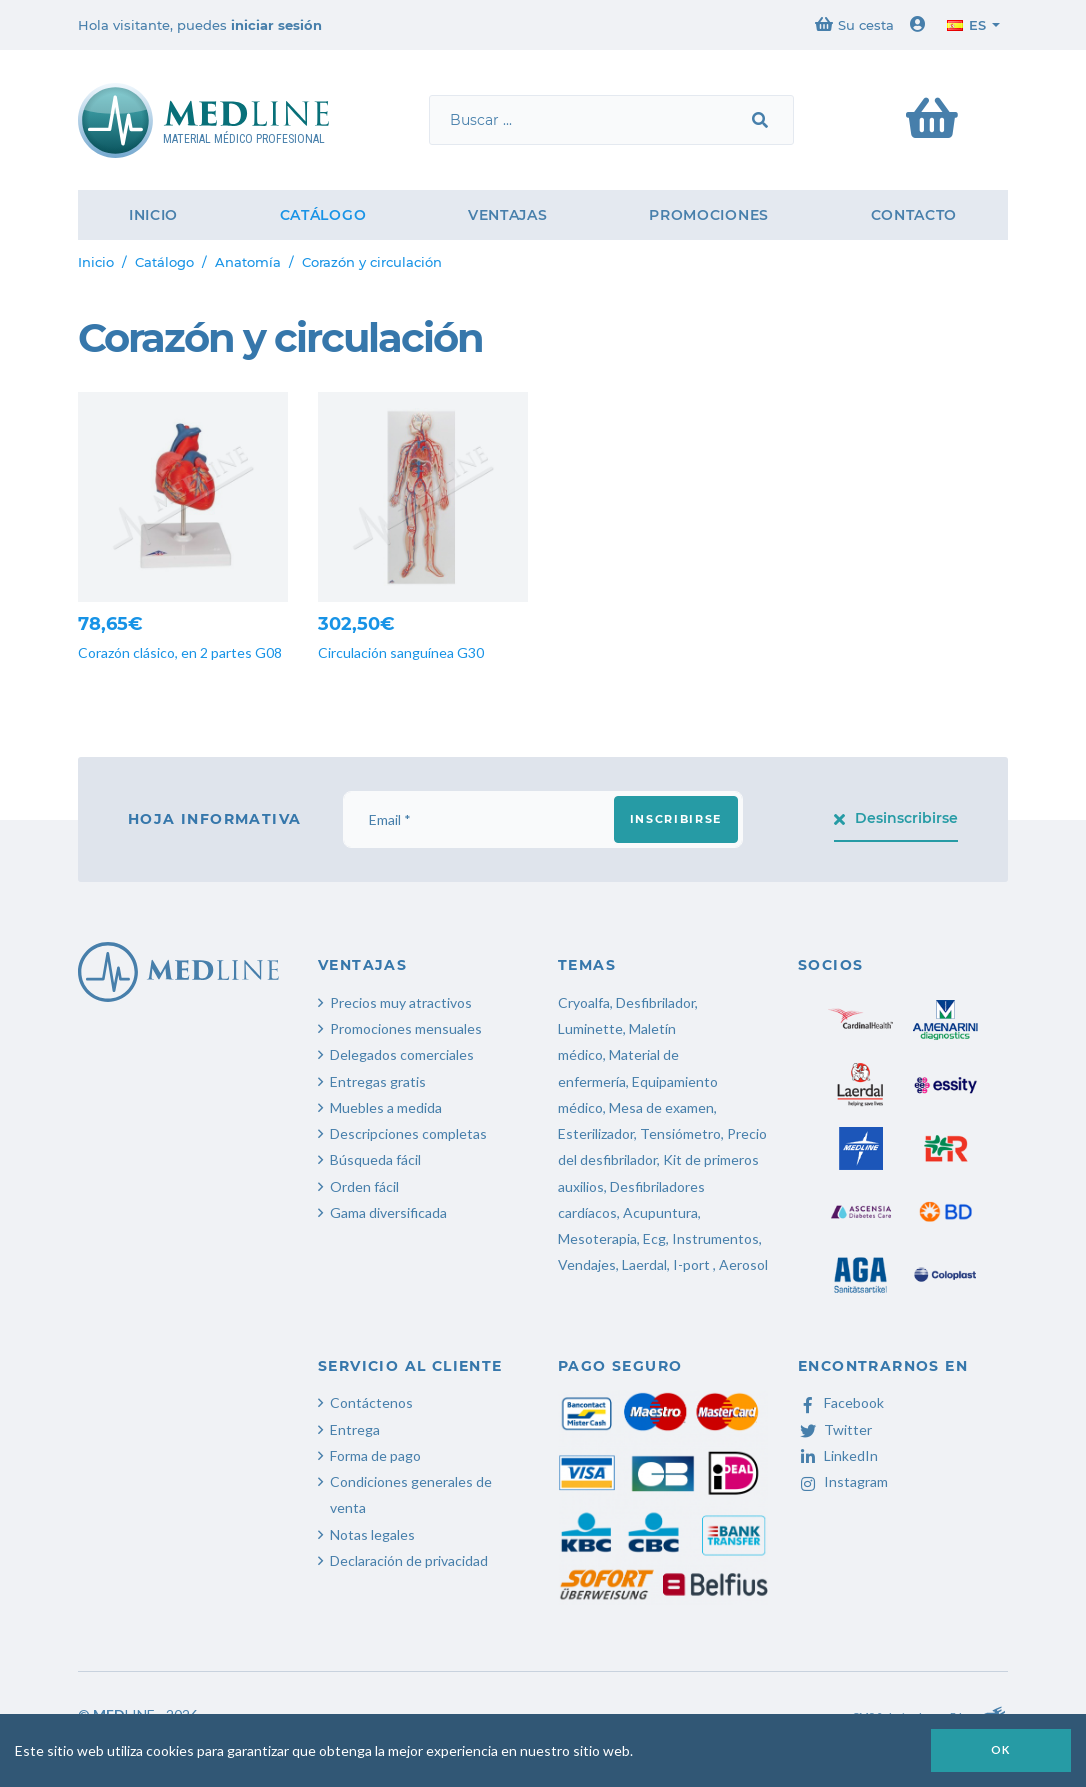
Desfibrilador (655, 1002)
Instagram (843, 1481)
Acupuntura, (662, 1212)
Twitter (835, 1429)
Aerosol (743, 1264)
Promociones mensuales (406, 1028)
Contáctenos (371, 1402)
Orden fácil (364, 1186)
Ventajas (508, 215)
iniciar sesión (276, 25)
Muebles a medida (386, 1107)
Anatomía (248, 262)
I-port (691, 1264)
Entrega (355, 1429)
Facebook (841, 1402)
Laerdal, (646, 1264)
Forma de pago (375, 1455)
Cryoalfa (584, 1002)
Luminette (590, 1028)
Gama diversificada (388, 1212)
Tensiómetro (680, 1133)
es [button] (966, 25)
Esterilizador (596, 1133)
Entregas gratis (378, 1081)
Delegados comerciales (402, 1054)
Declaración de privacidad (409, 1560)
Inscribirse (676, 819)
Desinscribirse (896, 818)
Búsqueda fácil (375, 1159)
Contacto (914, 215)
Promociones (709, 215)
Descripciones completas (408, 1133)
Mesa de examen (661, 1107)
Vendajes (587, 1264)
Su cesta (854, 24)
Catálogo (323, 215)
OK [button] (1001, 1749)
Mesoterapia (597, 1238)
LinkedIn (838, 1455)
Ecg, (657, 1238)
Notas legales (372, 1534)
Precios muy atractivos (401, 1002)
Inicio (153, 215)
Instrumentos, (717, 1238)
